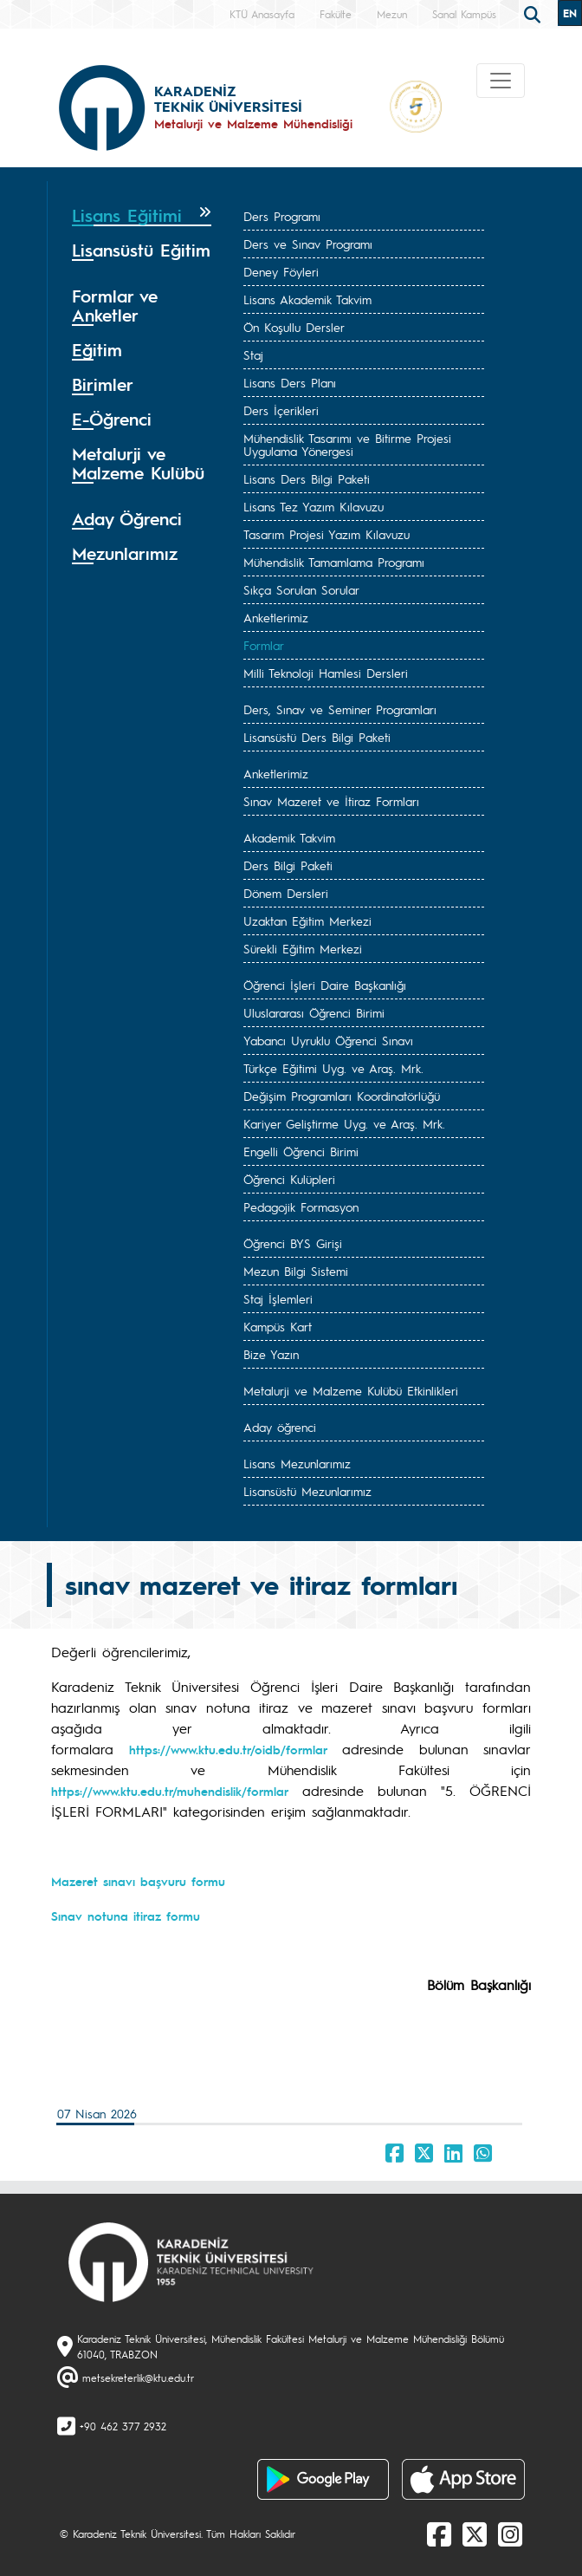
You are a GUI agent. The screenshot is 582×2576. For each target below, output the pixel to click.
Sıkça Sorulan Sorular (301, 589)
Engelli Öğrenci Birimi (301, 1151)
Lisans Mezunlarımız (297, 1463)
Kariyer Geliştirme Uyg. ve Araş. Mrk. (344, 1123)
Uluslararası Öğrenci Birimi (314, 1012)
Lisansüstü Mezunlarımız (307, 1491)
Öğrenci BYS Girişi (292, 1243)
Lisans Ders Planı (289, 382)
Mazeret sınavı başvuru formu (138, 1881)
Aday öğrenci (279, 1426)
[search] (534, 13)
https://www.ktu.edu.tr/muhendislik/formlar (169, 1791)
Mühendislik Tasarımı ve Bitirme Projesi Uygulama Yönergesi (347, 444)
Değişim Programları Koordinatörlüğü (341, 1095)
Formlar (263, 645)
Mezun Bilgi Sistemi (295, 1270)
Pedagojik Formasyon (301, 1206)
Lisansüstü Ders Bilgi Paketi (317, 737)
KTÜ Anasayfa (262, 14)
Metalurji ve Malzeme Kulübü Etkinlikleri (350, 1390)
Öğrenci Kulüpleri (289, 1179)
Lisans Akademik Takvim (307, 299)
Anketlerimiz (275, 617)
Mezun (392, 14)
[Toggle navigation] (500, 80)
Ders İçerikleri (281, 410)
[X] (474, 2533)
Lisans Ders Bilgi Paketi (306, 478)
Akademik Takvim (289, 837)
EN (570, 13)
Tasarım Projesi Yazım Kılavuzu (326, 534)
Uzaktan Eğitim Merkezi (307, 920)
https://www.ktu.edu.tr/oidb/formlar (228, 1749)
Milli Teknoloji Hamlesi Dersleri (325, 672)
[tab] (141, 215)
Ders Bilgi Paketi (288, 865)
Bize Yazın (271, 1354)
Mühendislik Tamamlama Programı (333, 561)
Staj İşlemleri (278, 1298)
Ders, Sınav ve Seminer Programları (339, 709)
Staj (253, 354)
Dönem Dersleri (285, 893)
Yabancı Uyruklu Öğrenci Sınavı (328, 1040)
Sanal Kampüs (464, 14)
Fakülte (336, 14)
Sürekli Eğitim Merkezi (302, 948)
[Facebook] (439, 2533)
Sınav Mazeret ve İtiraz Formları (331, 801)
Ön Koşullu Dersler (294, 327)
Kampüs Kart (277, 1326)
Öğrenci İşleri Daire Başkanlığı (324, 984)
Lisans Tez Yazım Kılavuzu (313, 506)
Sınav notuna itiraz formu (125, 1915)
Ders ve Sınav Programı (307, 243)
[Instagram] (510, 2533)
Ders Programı (281, 216)
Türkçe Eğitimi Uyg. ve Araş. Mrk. (333, 1068)
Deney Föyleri (281, 271)
